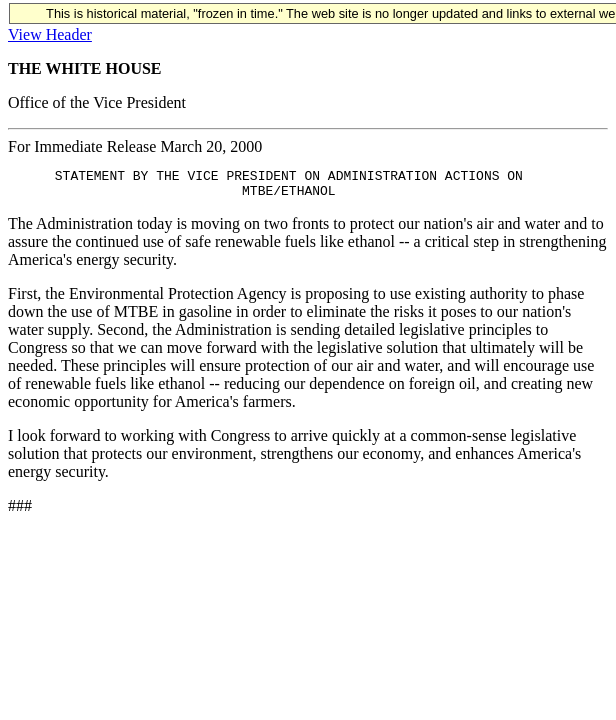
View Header (50, 34)
